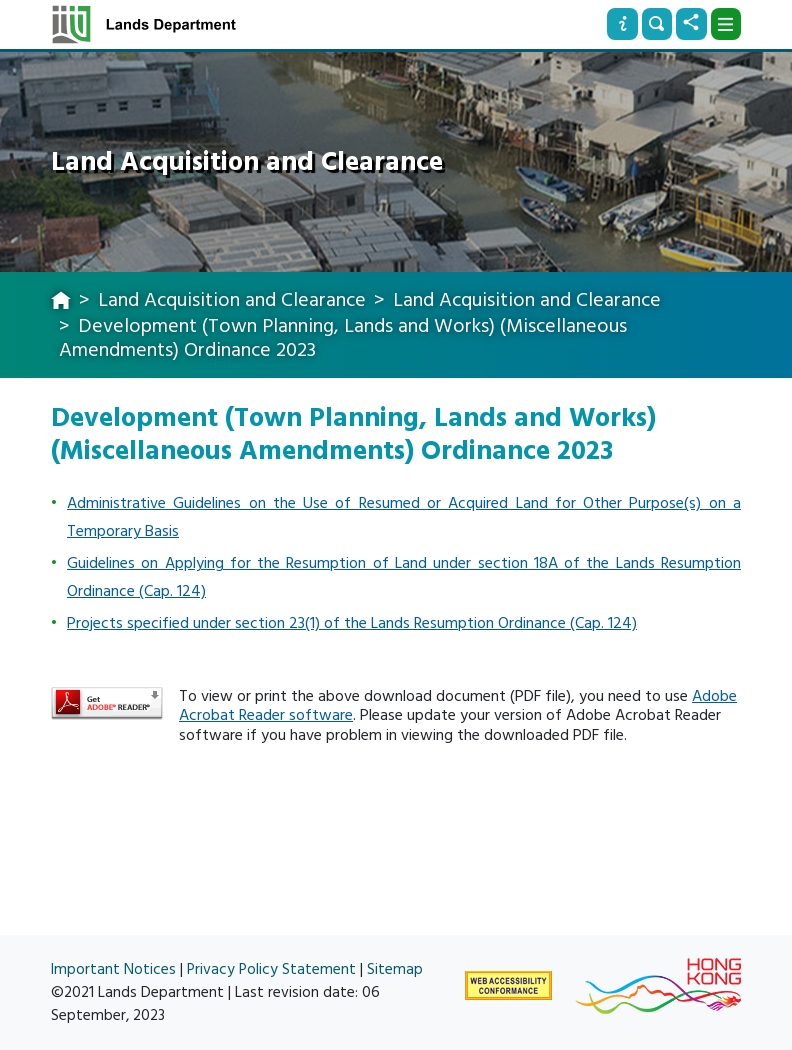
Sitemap (395, 969)
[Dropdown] (726, 24)
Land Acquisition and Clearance (232, 300)
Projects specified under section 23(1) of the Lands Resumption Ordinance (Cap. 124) (352, 623)
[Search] (657, 24)
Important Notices (113, 969)
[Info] (622, 24)
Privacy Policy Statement (271, 969)
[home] (61, 302)
